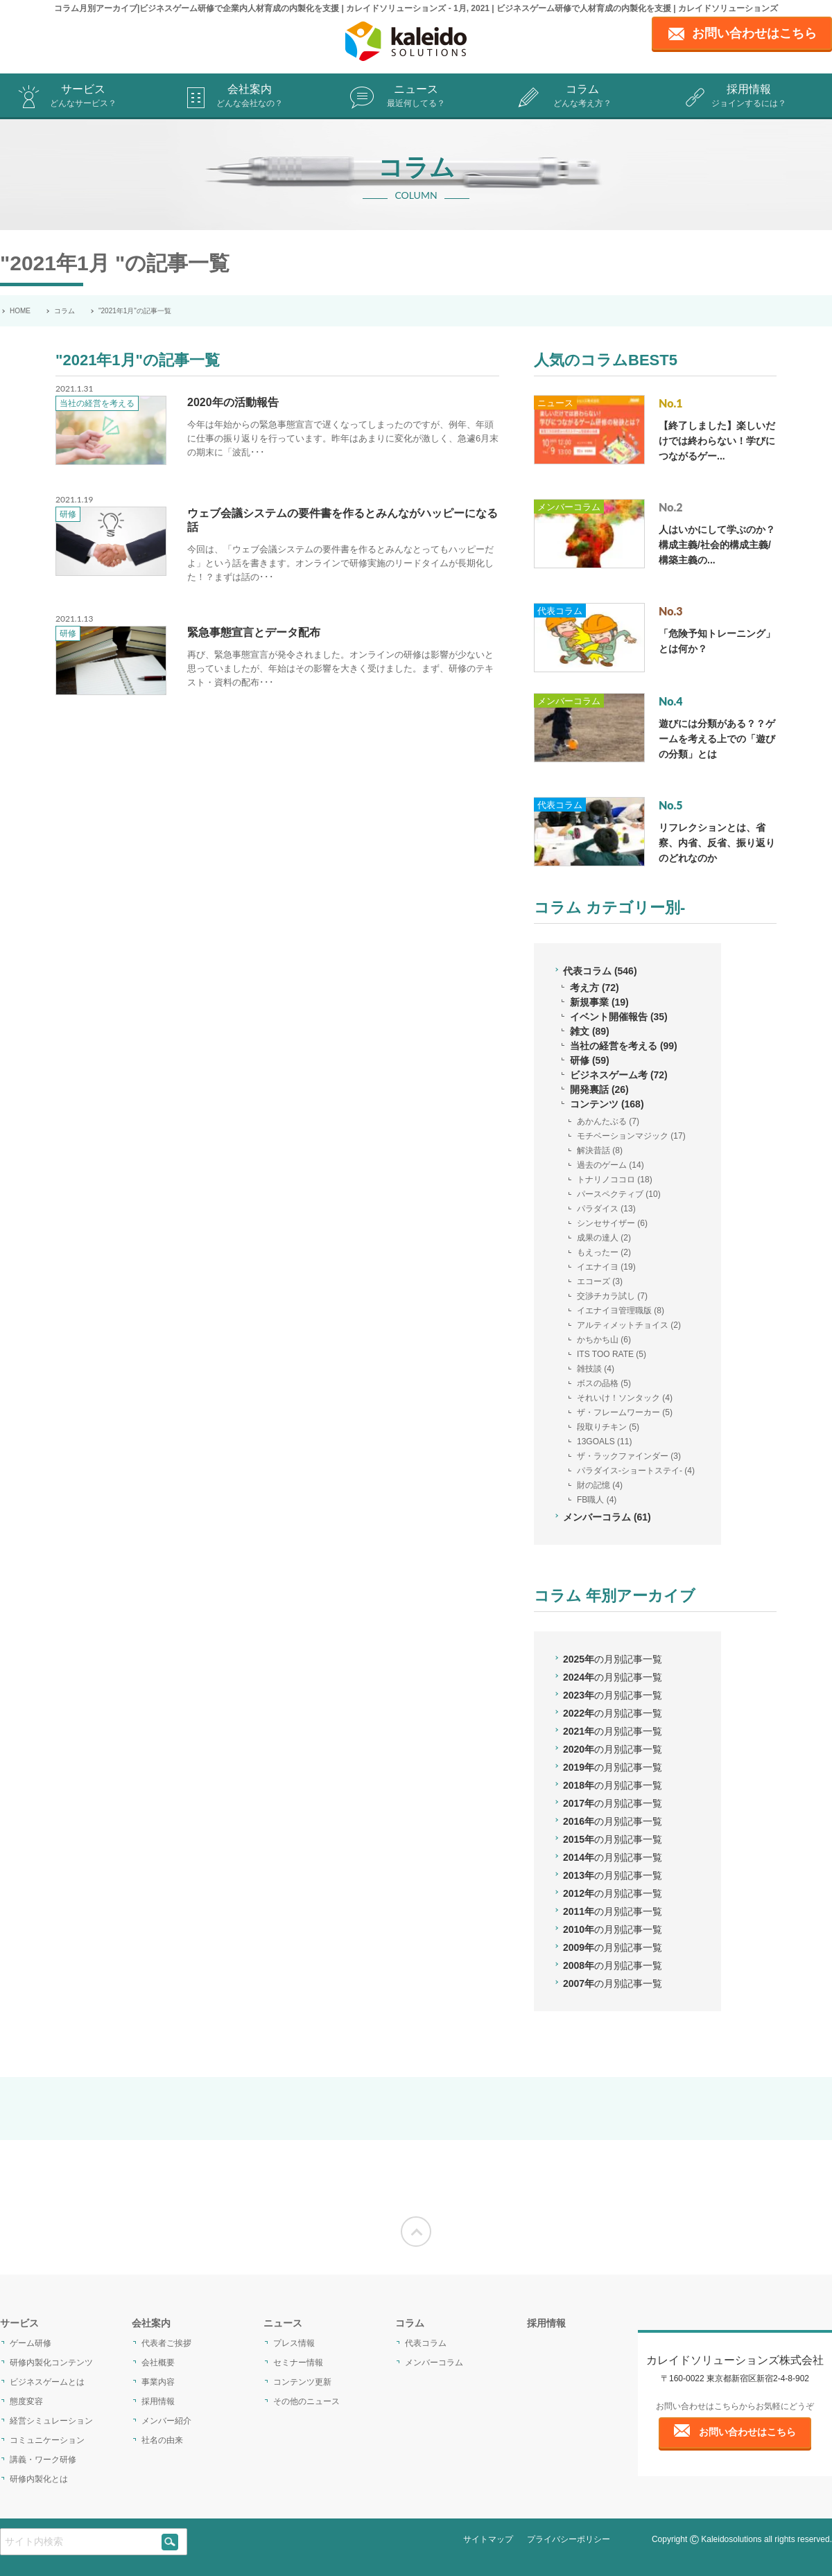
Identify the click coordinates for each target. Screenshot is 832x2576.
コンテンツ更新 (302, 2382)
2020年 (612, 1749)
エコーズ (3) (600, 1281)
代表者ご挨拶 (166, 2343)
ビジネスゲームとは (47, 2382)
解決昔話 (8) (600, 1150)
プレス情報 (294, 2343)
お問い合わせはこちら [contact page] (754, 33)
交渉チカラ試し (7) (612, 1296)
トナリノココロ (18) (614, 1179)
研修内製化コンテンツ (51, 2362)
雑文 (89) (589, 1031)
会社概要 (158, 2362)
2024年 (612, 1677)
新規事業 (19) (599, 1002)
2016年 (612, 1821)
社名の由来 (162, 2440)
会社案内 (249, 96)
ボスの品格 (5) (604, 1383)
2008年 (612, 1965)
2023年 (612, 1695)
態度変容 (26, 2401)
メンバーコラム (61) (607, 1517)
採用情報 (749, 96)
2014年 (612, 1857)
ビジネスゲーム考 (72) (619, 1074)
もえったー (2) (604, 1252)
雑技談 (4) (595, 1369)
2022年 (612, 1713)
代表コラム (559, 611)
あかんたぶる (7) (608, 1121)
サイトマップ (488, 2539)
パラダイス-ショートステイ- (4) (636, 1470)
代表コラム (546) (600, 970)
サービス (83, 96)
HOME (20, 311)
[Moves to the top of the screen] (416, 2231)
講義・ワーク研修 (43, 2459)
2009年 (612, 1947)
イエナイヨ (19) (606, 1267)
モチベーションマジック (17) (631, 1136)
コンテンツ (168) (607, 1104)
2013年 (612, 1875)
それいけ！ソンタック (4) (625, 1398)
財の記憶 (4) (600, 1485)
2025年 (612, 1659)
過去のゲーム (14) (610, 1165)
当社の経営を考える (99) (623, 1045)
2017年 (612, 1803)
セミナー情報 (298, 2362)
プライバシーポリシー (568, 2539)
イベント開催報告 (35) (619, 1016)
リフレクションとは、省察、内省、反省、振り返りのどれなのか (717, 843)
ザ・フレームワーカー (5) (625, 1412)
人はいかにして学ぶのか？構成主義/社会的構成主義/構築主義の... (717, 545)
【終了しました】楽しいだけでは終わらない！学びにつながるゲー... (717, 441)
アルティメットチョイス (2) (629, 1325)
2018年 (612, 1785)
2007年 (612, 1983)
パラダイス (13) (606, 1208)
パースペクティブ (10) (619, 1194)
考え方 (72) (594, 987)
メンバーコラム (568, 507)
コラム (582, 96)
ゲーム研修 (30, 2343)
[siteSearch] (170, 2541)
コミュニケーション (47, 2440)
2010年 (612, 1929)
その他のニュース (306, 2401)
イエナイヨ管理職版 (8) (620, 1310)
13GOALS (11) (604, 1441)
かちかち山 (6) (604, 1339)
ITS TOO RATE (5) (611, 1354)
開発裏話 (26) (599, 1089)
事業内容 (158, 2382)
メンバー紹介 (166, 2421)
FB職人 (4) (596, 1500)
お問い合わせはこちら (747, 2431)
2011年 (612, 1911)
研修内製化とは (39, 2479)
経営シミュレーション (51, 2421)
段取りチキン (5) (608, 1427)
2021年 (612, 1731)
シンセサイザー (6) (612, 1223)
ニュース (416, 96)
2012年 (612, 1893)
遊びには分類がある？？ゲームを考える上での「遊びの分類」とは (717, 739)
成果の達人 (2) (604, 1238)
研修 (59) (589, 1060)
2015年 (612, 1839)
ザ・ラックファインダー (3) (629, 1456)
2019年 (612, 1767)
